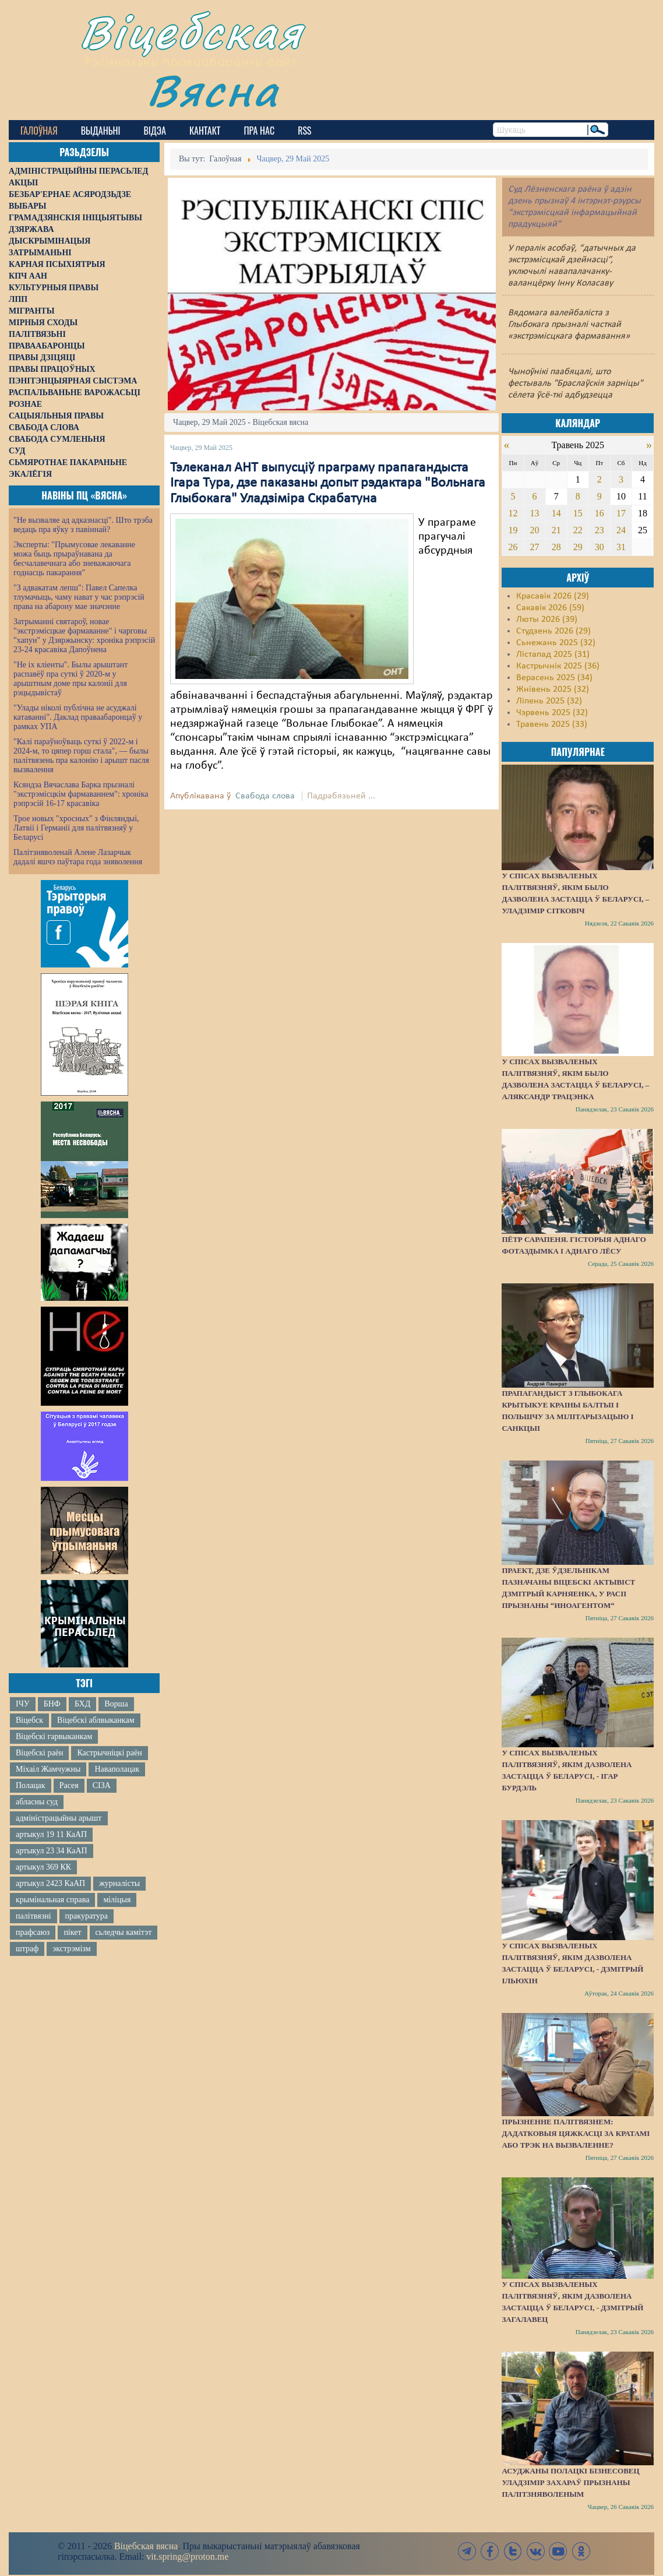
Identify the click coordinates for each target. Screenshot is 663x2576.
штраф (27, 1948)
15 (578, 513)
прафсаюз (33, 1932)
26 (512, 547)
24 (621, 530)
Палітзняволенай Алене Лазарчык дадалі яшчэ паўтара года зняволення (77, 857)
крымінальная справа (52, 1899)
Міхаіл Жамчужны (48, 1769)
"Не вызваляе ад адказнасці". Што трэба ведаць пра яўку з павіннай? (83, 525)
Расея (69, 1785)
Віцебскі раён (39, 1752)
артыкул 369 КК (43, 1867)
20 (534, 530)
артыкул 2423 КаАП (50, 1883)
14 (556, 513)
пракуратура (86, 1916)
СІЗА (102, 1785)
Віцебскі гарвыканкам (54, 1736)
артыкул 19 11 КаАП (51, 1834)
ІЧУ (23, 1703)
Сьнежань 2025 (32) (555, 642)
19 (512, 530)
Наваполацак (116, 1769)
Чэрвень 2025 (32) (552, 712)
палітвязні (33, 1916)
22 (578, 530)
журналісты (119, 1883)
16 (599, 513)
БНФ (52, 1703)
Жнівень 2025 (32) (552, 689)
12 (512, 513)
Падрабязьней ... (341, 796)
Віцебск (29, 1720)
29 (578, 547)
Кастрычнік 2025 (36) (557, 666)
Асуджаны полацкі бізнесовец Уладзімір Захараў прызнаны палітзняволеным (570, 2482)
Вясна (213, 90)
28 (556, 547)
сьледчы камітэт (124, 1932)
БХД (82, 1703)
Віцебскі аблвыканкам (95, 1720)
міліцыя (117, 1899)
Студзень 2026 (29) (553, 631)
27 (534, 547)
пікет (72, 1932)
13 (534, 513)
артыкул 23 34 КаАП (51, 1850)
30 (599, 547)
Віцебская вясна (146, 2546)
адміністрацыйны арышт (59, 1818)
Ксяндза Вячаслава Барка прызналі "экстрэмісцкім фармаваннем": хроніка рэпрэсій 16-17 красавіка (80, 794)
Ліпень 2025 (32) (549, 701)
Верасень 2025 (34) (554, 677)
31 (621, 547)
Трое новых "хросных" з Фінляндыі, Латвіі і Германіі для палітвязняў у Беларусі (76, 828)
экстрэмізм (71, 1948)
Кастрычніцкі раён (109, 1752)
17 (621, 513)
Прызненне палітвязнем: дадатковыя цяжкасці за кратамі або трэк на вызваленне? (576, 2133)
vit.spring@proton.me (187, 2556)
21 (556, 530)
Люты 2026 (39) (546, 619)
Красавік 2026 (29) (552, 596)
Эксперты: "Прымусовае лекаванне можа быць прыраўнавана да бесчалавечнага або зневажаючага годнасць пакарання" (74, 558)
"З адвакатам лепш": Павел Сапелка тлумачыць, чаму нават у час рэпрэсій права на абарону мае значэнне (78, 597)
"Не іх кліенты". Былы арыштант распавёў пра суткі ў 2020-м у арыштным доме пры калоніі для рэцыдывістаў (70, 678)
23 (599, 530)
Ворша (116, 1703)
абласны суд (37, 1801)
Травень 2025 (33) (551, 724)
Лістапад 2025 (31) (553, 654)
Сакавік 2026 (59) (550, 608)
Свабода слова (265, 796)
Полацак (30, 1785)
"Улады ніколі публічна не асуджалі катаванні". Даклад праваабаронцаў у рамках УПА (77, 717)
